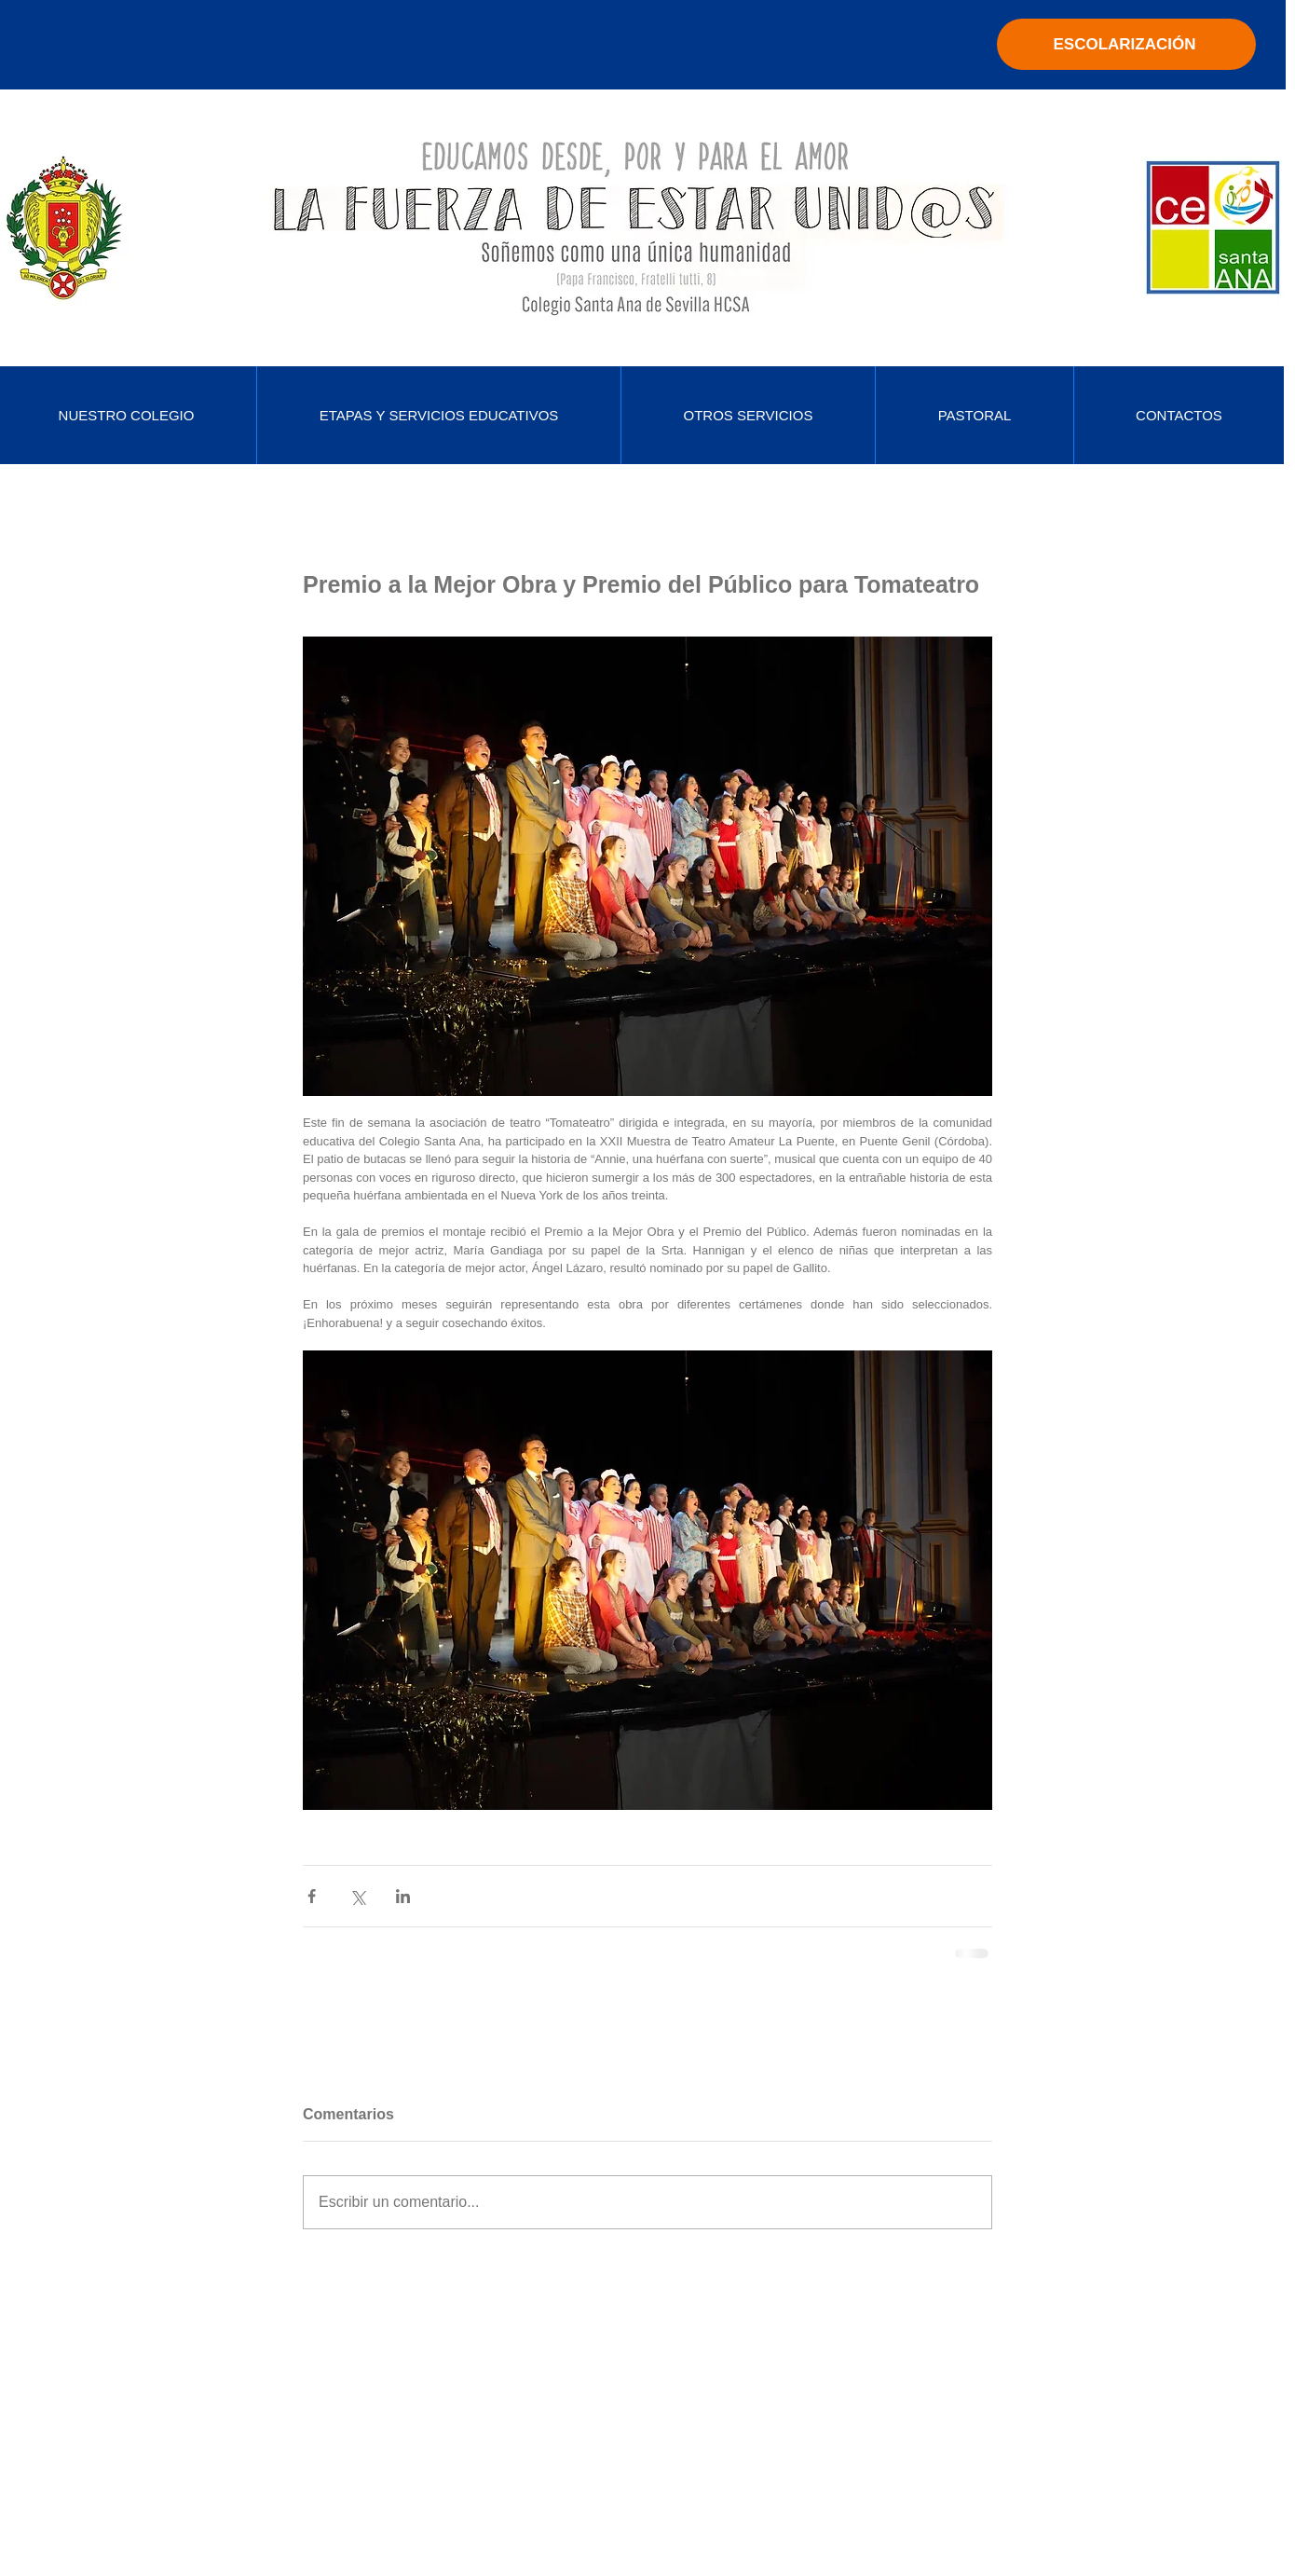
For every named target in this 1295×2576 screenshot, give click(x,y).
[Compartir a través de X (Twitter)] (357, 1896)
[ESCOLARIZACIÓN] (1126, 44)
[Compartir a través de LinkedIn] (403, 1896)
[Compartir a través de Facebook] (311, 1896)
